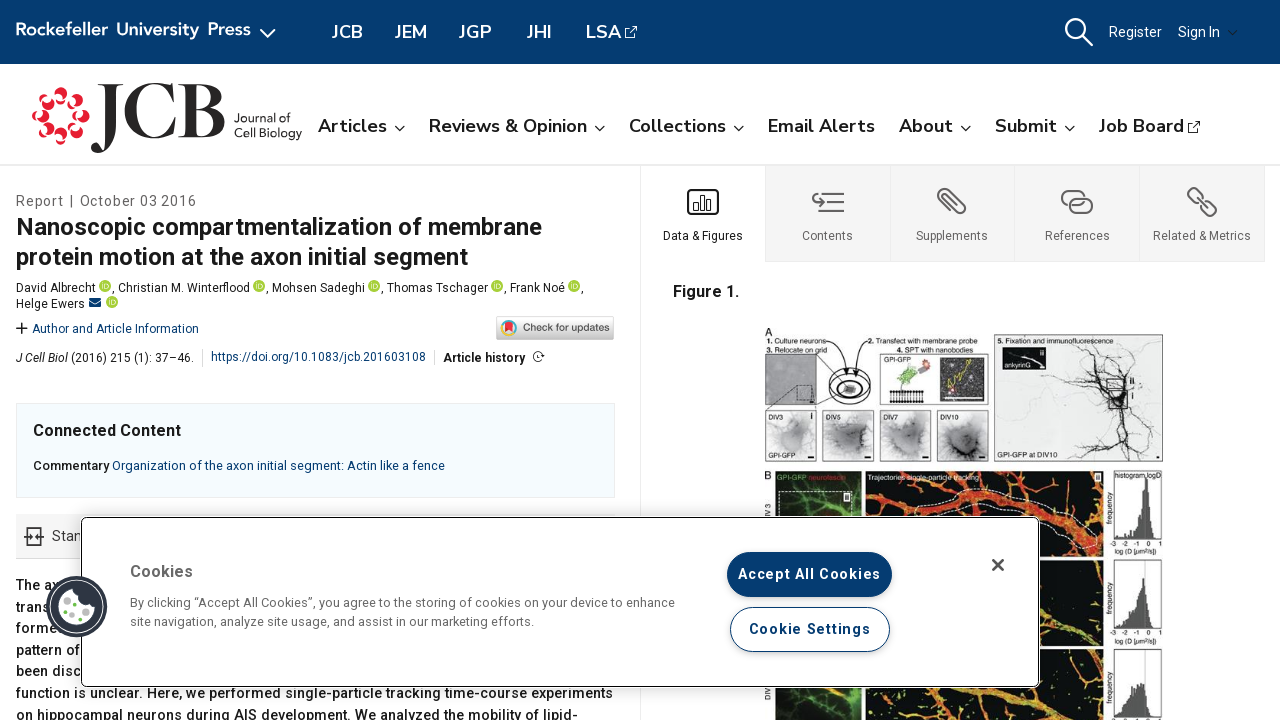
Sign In (1208, 32)
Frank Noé (537, 288)
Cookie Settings (810, 629)
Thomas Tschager (437, 288)
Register (1135, 32)
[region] (560, 602)
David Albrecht (56, 288)
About (935, 126)
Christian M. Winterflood (184, 288)
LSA (603, 32)
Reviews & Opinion (517, 126)
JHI (539, 32)
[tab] (703, 214)
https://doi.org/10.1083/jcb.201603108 (318, 357)
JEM (411, 32)
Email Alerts (821, 126)
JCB (347, 32)
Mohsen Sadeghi (318, 288)
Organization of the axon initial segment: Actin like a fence (278, 465)
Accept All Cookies (809, 574)
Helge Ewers (58, 304)
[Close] (998, 565)
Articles (361, 126)
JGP (475, 32)
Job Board (1141, 126)
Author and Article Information (107, 329)
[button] (1079, 32)
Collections (686, 126)
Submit (1035, 126)
